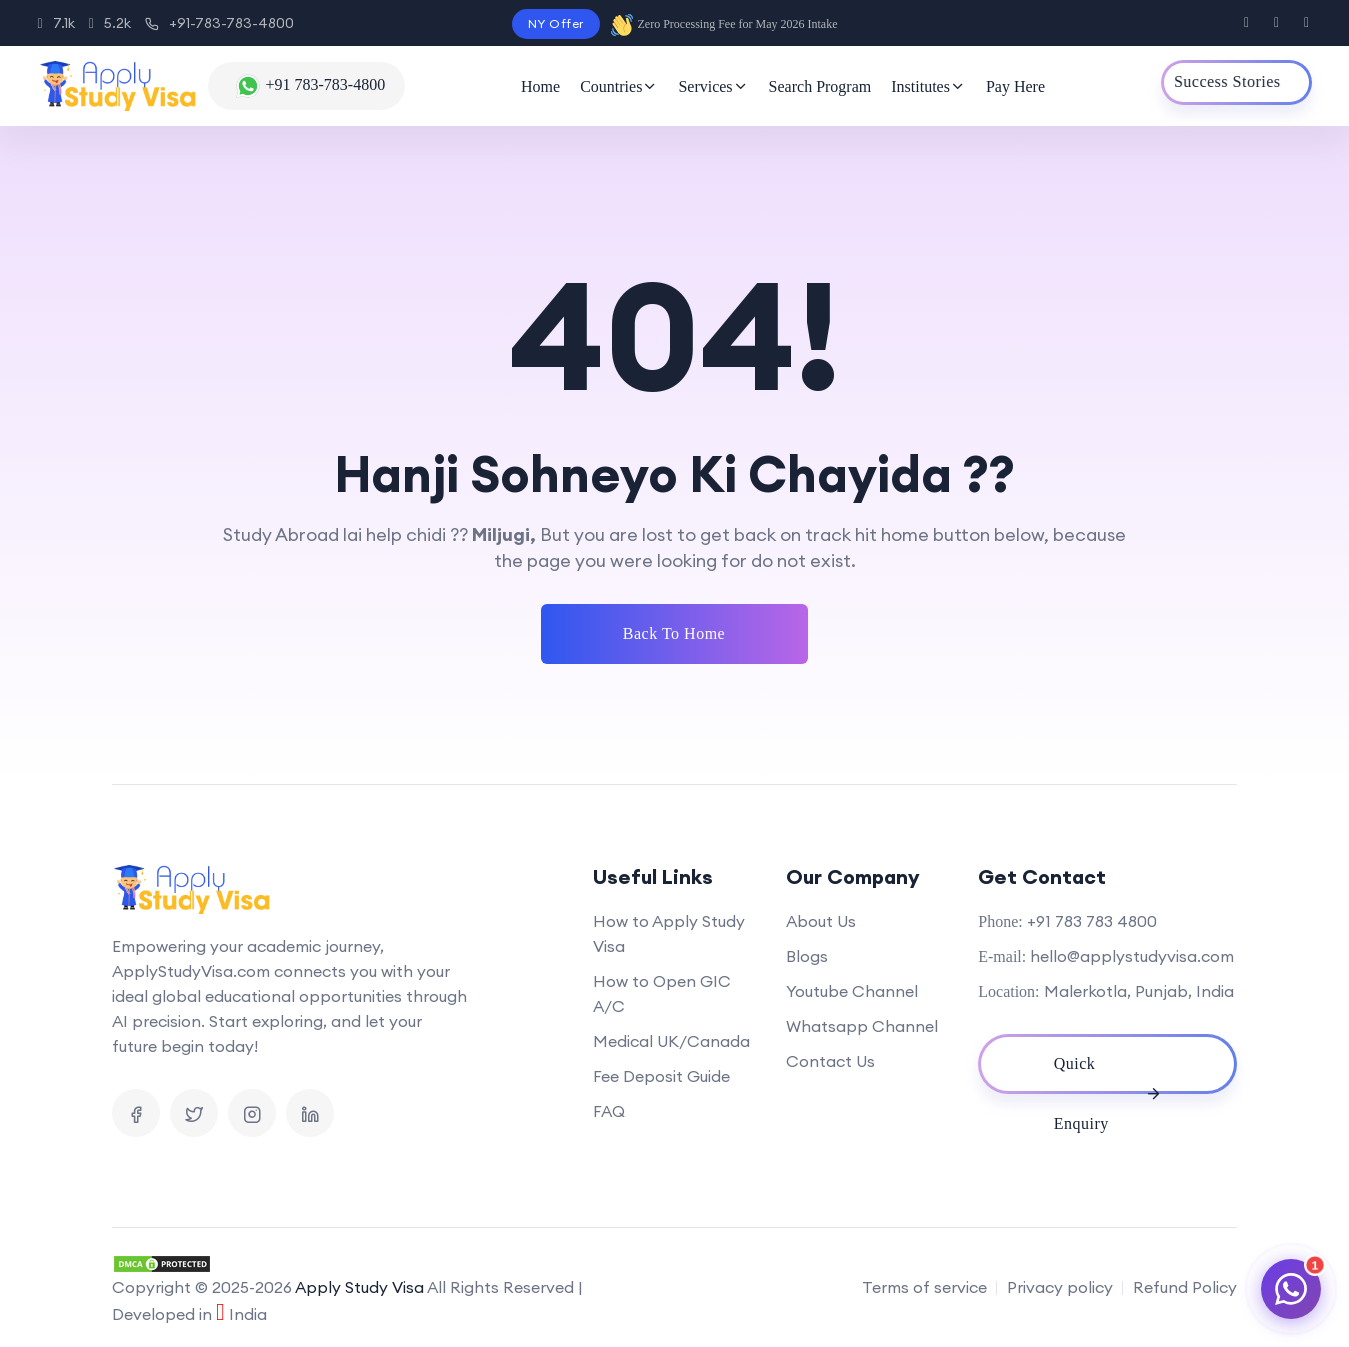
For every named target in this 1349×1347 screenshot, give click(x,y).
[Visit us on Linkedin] (310, 1113)
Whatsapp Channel (862, 1026)
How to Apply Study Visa (669, 933)
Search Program (820, 86)
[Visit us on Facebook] (1247, 23)
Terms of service (924, 1287)
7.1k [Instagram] (56, 23)
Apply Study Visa (359, 1287)
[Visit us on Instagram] (1307, 23)
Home (540, 86)
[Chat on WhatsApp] (1291, 1289)
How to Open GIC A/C (662, 993)
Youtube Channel (852, 991)
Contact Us (830, 1061)
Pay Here (1015, 86)
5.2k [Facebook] (110, 23)
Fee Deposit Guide (661, 1076)
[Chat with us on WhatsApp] (307, 86)
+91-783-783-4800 (219, 23)
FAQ (609, 1111)
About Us (821, 921)
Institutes (928, 86)
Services (713, 86)
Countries (619, 86)
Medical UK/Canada (671, 1041)
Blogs (807, 956)
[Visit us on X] (1277, 23)
